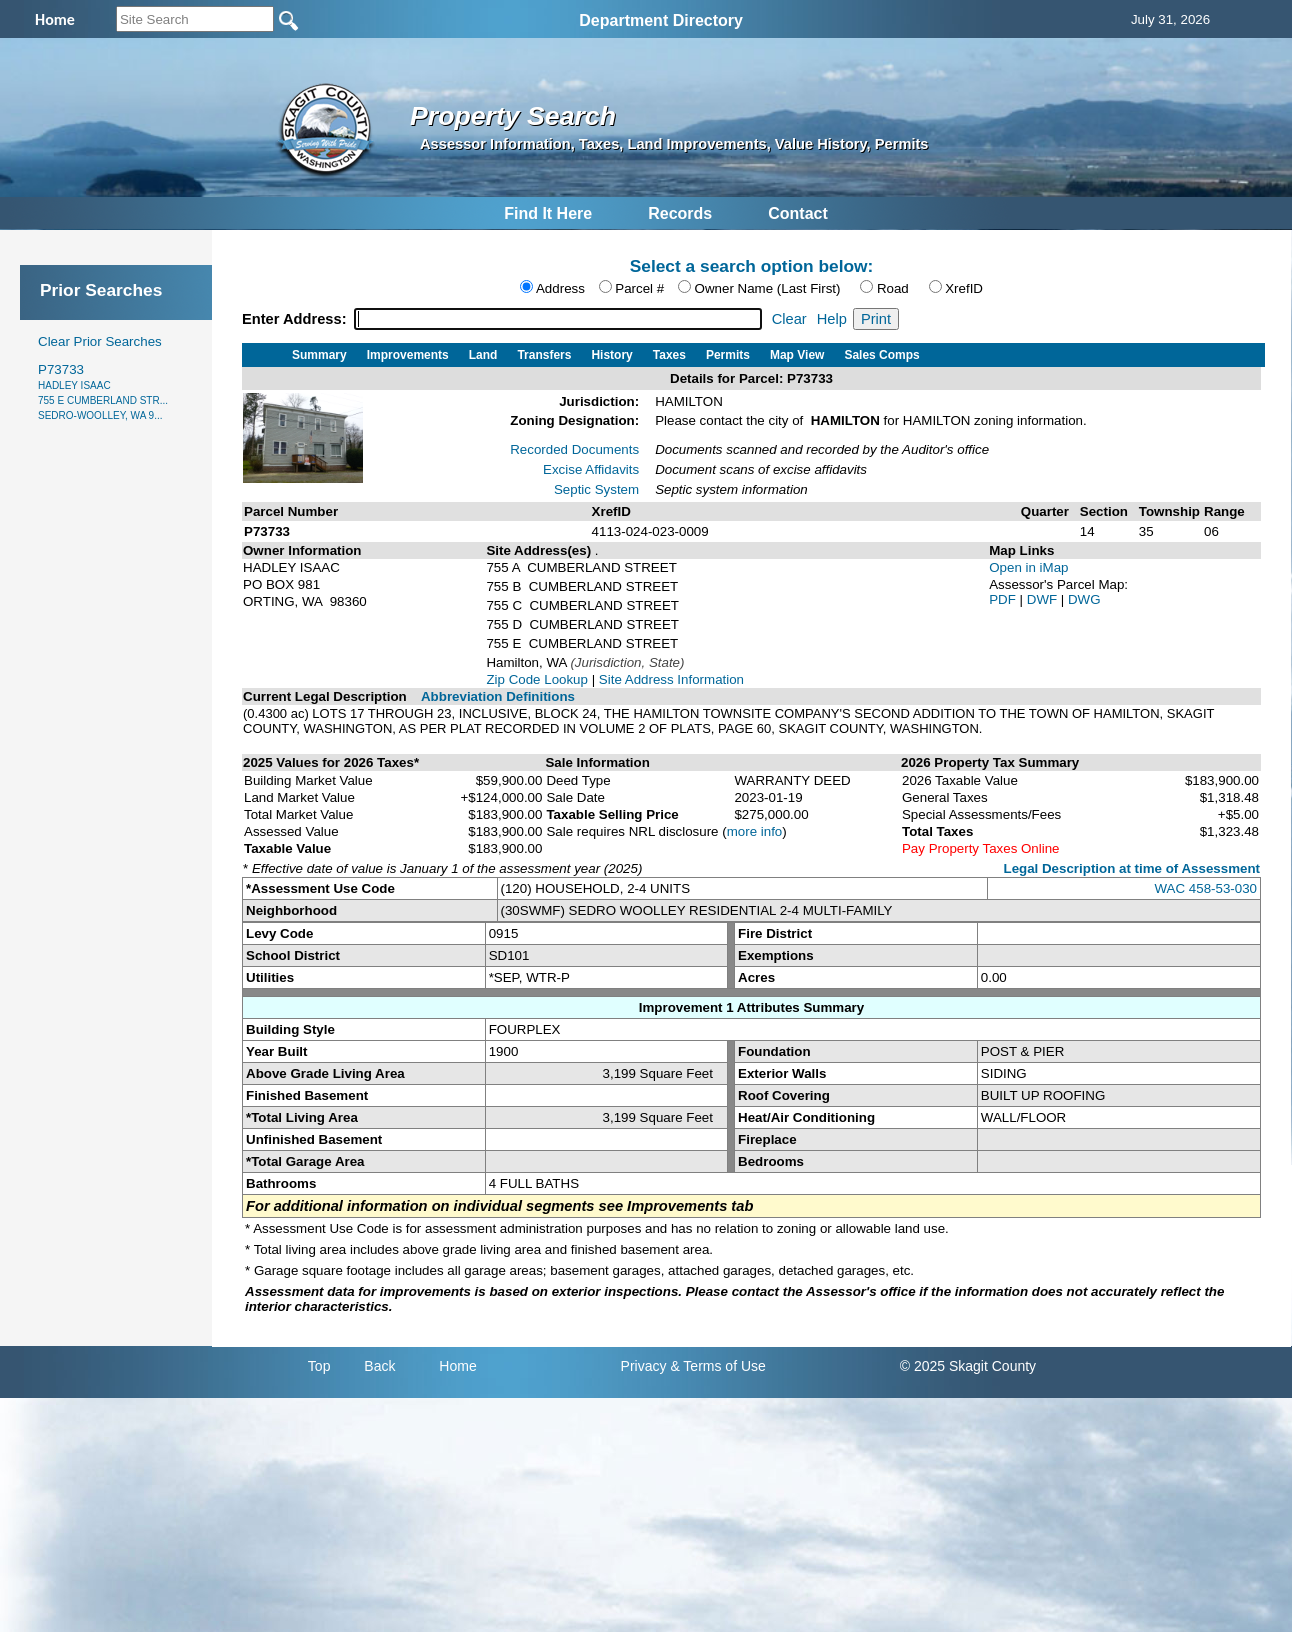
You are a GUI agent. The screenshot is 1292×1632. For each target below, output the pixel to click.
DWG (1084, 599)
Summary (319, 355)
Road (893, 288)
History (611, 355)
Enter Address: (296, 319)
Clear (789, 319)
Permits (728, 355)
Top (319, 1366)
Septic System (596, 489)
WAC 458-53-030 (1206, 888)
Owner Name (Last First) (768, 288)
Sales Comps (881, 355)
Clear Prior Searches (100, 341)
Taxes (669, 355)
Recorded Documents (574, 449)
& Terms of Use (717, 1366)
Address (560, 288)
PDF (1004, 599)
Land (483, 355)
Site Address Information (671, 679)
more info (755, 831)
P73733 (103, 391)
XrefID (964, 288)
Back (379, 1366)
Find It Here (548, 213)
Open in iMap (1028, 567)
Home (457, 1366)
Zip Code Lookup (537, 679)
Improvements (408, 355)
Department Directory (661, 20)
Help (832, 319)
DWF (1044, 599)
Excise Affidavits (591, 469)
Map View (797, 355)
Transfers (544, 355)
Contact (798, 213)
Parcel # (639, 288)
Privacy (644, 1366)
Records (680, 213)
